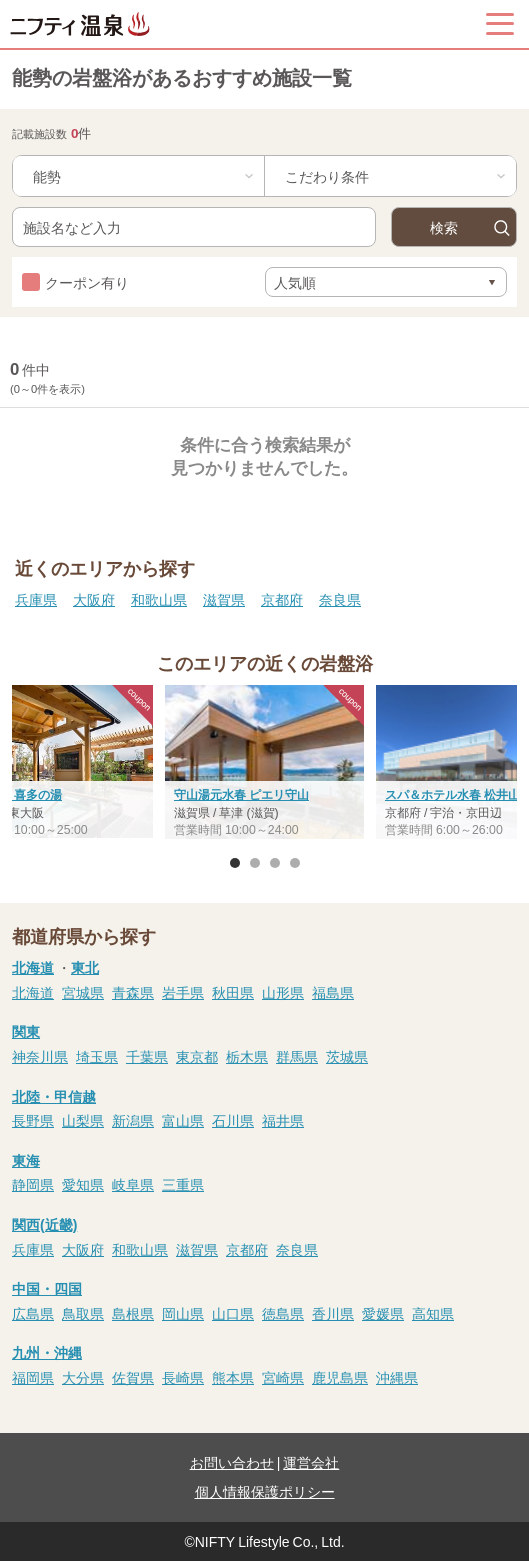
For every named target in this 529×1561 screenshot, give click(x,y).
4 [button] (295, 863)
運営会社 (311, 1462)
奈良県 (340, 599)
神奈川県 (40, 1056)
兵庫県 (36, 599)
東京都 (197, 1056)
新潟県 (133, 1120)
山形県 (283, 992)
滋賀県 (224, 599)
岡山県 (183, 1313)
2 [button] (255, 863)
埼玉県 (97, 1056)
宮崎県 (283, 1377)
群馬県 (297, 1056)
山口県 (233, 1313)
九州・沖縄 (47, 1352)
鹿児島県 (340, 1377)
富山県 (183, 1120)
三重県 (183, 1184)
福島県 (333, 992)
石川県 (233, 1120)
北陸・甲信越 (54, 1096)
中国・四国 (47, 1288)
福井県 (283, 1120)
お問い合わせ (232, 1462)
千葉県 (147, 1056)
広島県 (33, 1313)
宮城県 (83, 992)
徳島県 (283, 1313)
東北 (85, 967)
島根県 (133, 1313)
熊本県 (233, 1377)
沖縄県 (397, 1377)
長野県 (33, 1120)
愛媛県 (383, 1313)
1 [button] (235, 863)
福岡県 (33, 1377)
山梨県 (83, 1120)
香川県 (333, 1313)
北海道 (33, 967)
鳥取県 (83, 1313)
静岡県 (33, 1184)
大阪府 (94, 599)
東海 (26, 1160)
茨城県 (347, 1056)
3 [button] (275, 863)
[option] (264, 764)
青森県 (133, 992)
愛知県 (83, 1184)
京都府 (282, 599)
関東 (26, 1031)
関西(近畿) (44, 1224)
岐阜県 (133, 1184)
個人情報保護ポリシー (265, 1491)
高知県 (433, 1313)
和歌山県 (159, 599)
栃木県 (247, 1056)
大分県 (83, 1377)
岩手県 (183, 992)
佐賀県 (133, 1377)
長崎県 (183, 1377)
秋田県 (233, 992)
